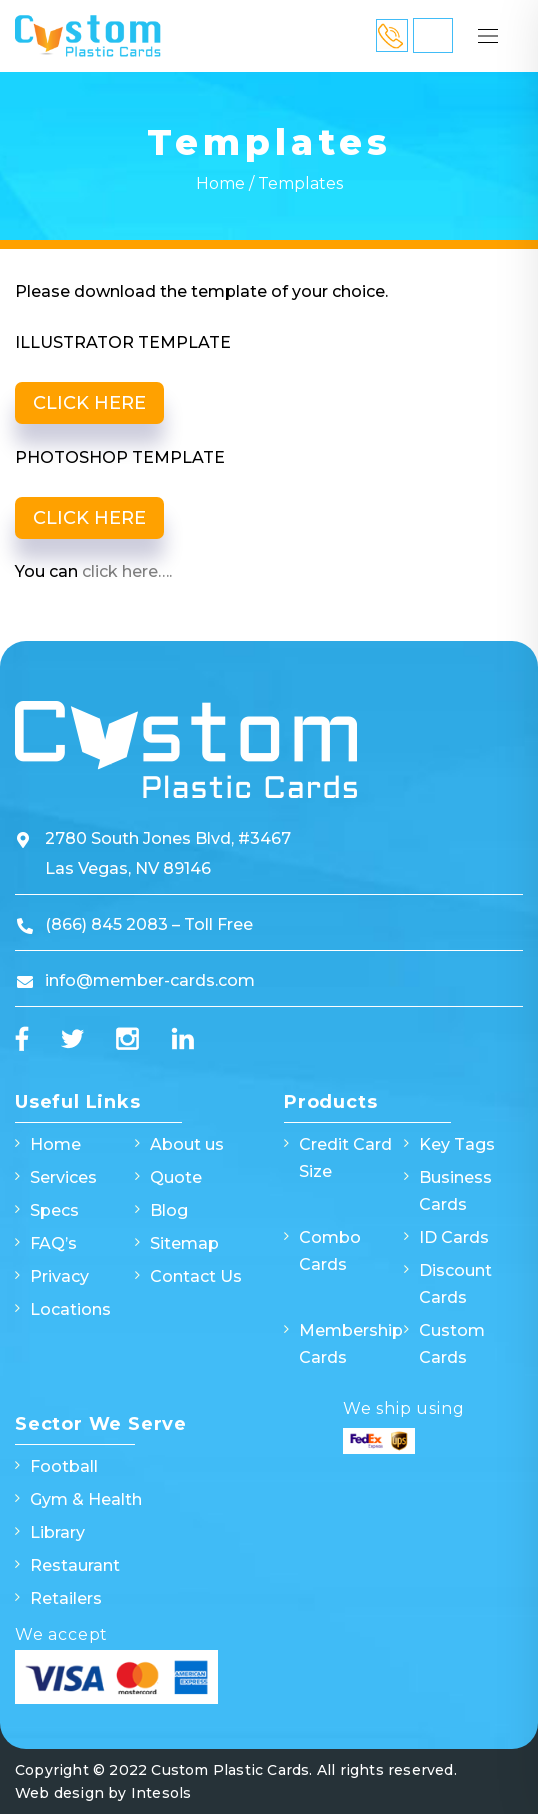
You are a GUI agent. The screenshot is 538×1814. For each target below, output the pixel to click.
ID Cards (454, 1237)
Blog (169, 1210)
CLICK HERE (89, 403)
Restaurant (75, 1565)
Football (64, 1466)
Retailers (66, 1598)
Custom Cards (452, 1344)
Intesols (161, 1793)
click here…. (127, 571)
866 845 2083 (392, 35)
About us (187, 1144)
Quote (176, 1177)
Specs (54, 1210)
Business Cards (455, 1191)
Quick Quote (433, 35)
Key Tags (457, 1144)
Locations (70, 1309)
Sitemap (184, 1243)
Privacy (59, 1276)
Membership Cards (351, 1344)
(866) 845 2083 (108, 924)
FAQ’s (53, 1243)
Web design (59, 1793)
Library (57, 1532)
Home (220, 183)
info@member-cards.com (150, 980)
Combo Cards (330, 1251)
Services (63, 1177)
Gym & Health (86, 1499)
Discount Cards (455, 1284)
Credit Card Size (345, 1158)
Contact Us (196, 1276)
